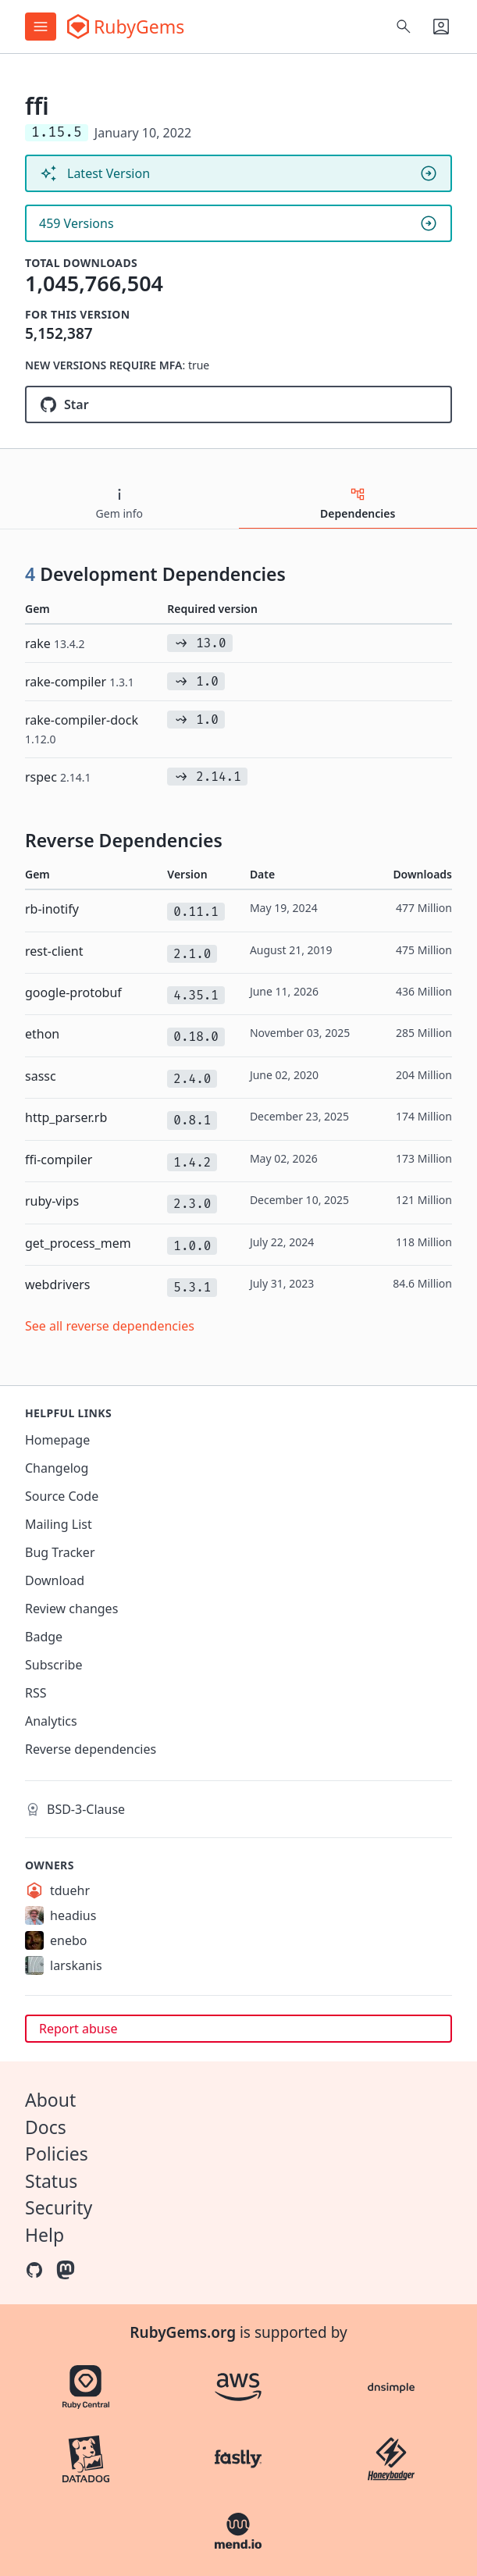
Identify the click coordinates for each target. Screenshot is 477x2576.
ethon (42, 1033)
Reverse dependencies (90, 1749)
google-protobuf (73, 992)
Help (44, 2234)
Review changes (71, 1608)
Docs (45, 2127)
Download (54, 1580)
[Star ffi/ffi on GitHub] (238, 404)
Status (51, 2180)
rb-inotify (52, 908)
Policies (56, 2153)
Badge (43, 1636)
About (50, 2099)
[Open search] (404, 26)
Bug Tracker (60, 1552)
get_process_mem (78, 1243)
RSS (36, 1692)
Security (58, 2207)
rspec (58, 777)
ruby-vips (52, 1201)
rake (55, 643)
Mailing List (58, 1524)
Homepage (57, 1439)
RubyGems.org (183, 2332)
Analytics (51, 1721)
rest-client (54, 951)
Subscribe (53, 1664)
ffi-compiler (58, 1159)
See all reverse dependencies (109, 1325)
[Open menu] (40, 26)
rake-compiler (79, 681)
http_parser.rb (66, 1117)
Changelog (56, 1468)
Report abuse (78, 2028)
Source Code (61, 1496)
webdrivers (57, 1284)
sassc (40, 1076)
